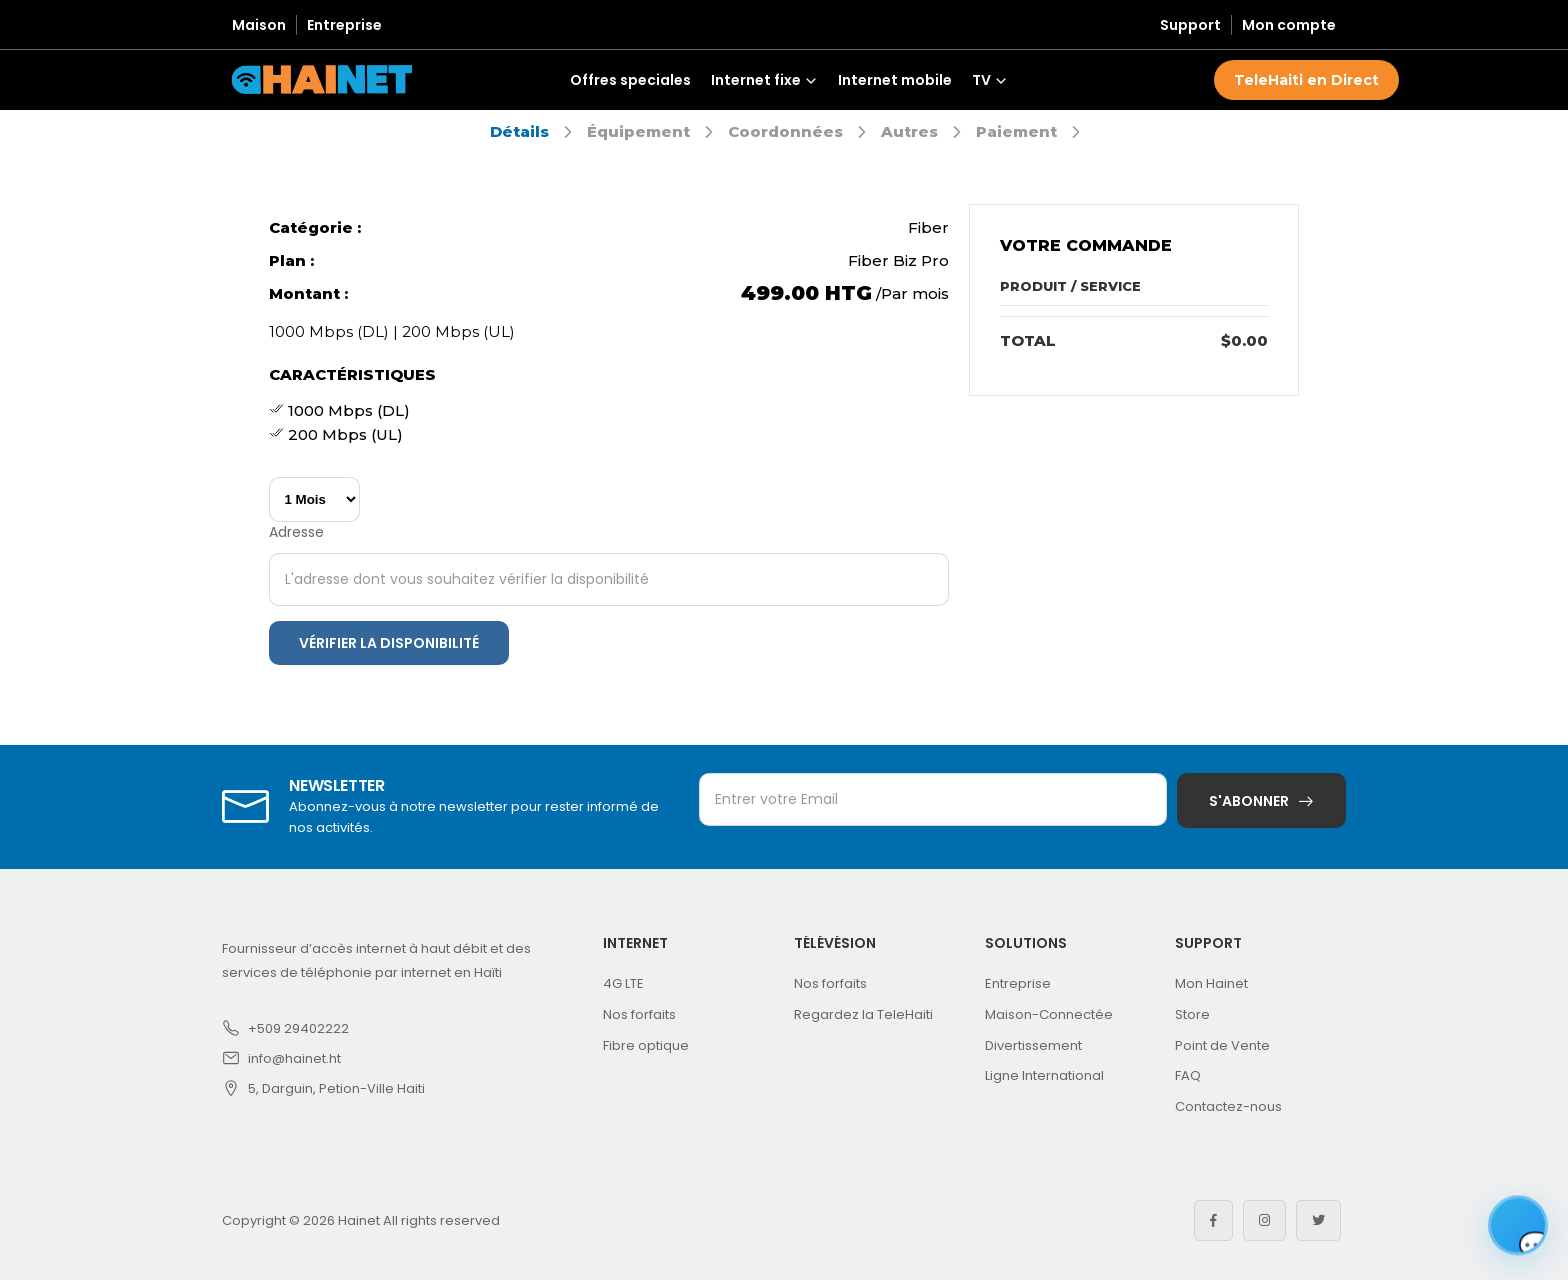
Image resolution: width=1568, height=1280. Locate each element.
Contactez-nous (1228, 1106)
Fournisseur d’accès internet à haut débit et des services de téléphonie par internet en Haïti (376, 960)
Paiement (1016, 131)
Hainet (359, 1220)
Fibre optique (646, 1045)
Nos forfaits (639, 1014)
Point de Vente (1222, 1045)
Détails (519, 131)
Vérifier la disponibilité (389, 643)
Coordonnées (785, 131)
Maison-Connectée (1049, 1014)
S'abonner (1249, 801)
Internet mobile (895, 80)
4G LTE (623, 983)
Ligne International (1044, 1075)
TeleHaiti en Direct (1306, 80)
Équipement (638, 131)
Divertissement (1033, 1045)
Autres (909, 131)
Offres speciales (630, 80)
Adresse (296, 532)
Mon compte (1289, 25)
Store (1192, 1014)
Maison (259, 25)
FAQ (1188, 1075)
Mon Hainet (1211, 983)
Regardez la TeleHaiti (863, 1014)
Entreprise (344, 25)
